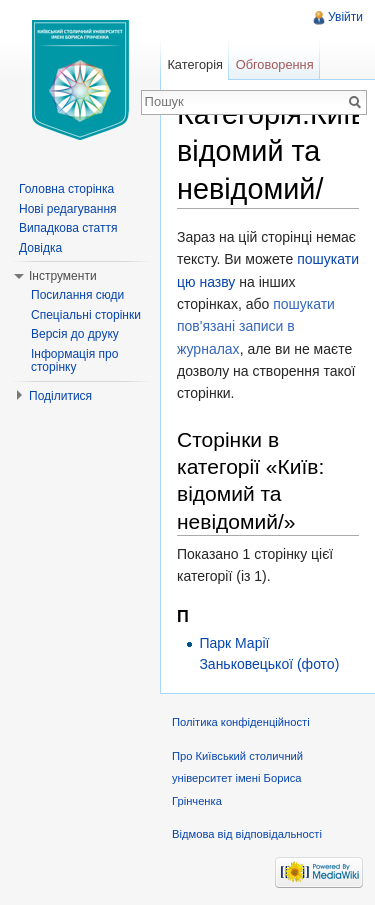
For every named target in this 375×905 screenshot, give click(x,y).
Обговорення (275, 64)
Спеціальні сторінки (86, 315)
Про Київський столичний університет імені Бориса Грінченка (237, 778)
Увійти (345, 17)
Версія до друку (75, 334)
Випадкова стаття (68, 228)
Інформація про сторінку (74, 361)
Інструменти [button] (63, 276)
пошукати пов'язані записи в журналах (256, 326)
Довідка (40, 248)
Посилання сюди (77, 295)
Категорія (195, 64)
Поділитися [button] (60, 396)
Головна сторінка (66, 189)
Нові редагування (68, 209)
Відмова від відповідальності (247, 834)
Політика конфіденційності (241, 722)
